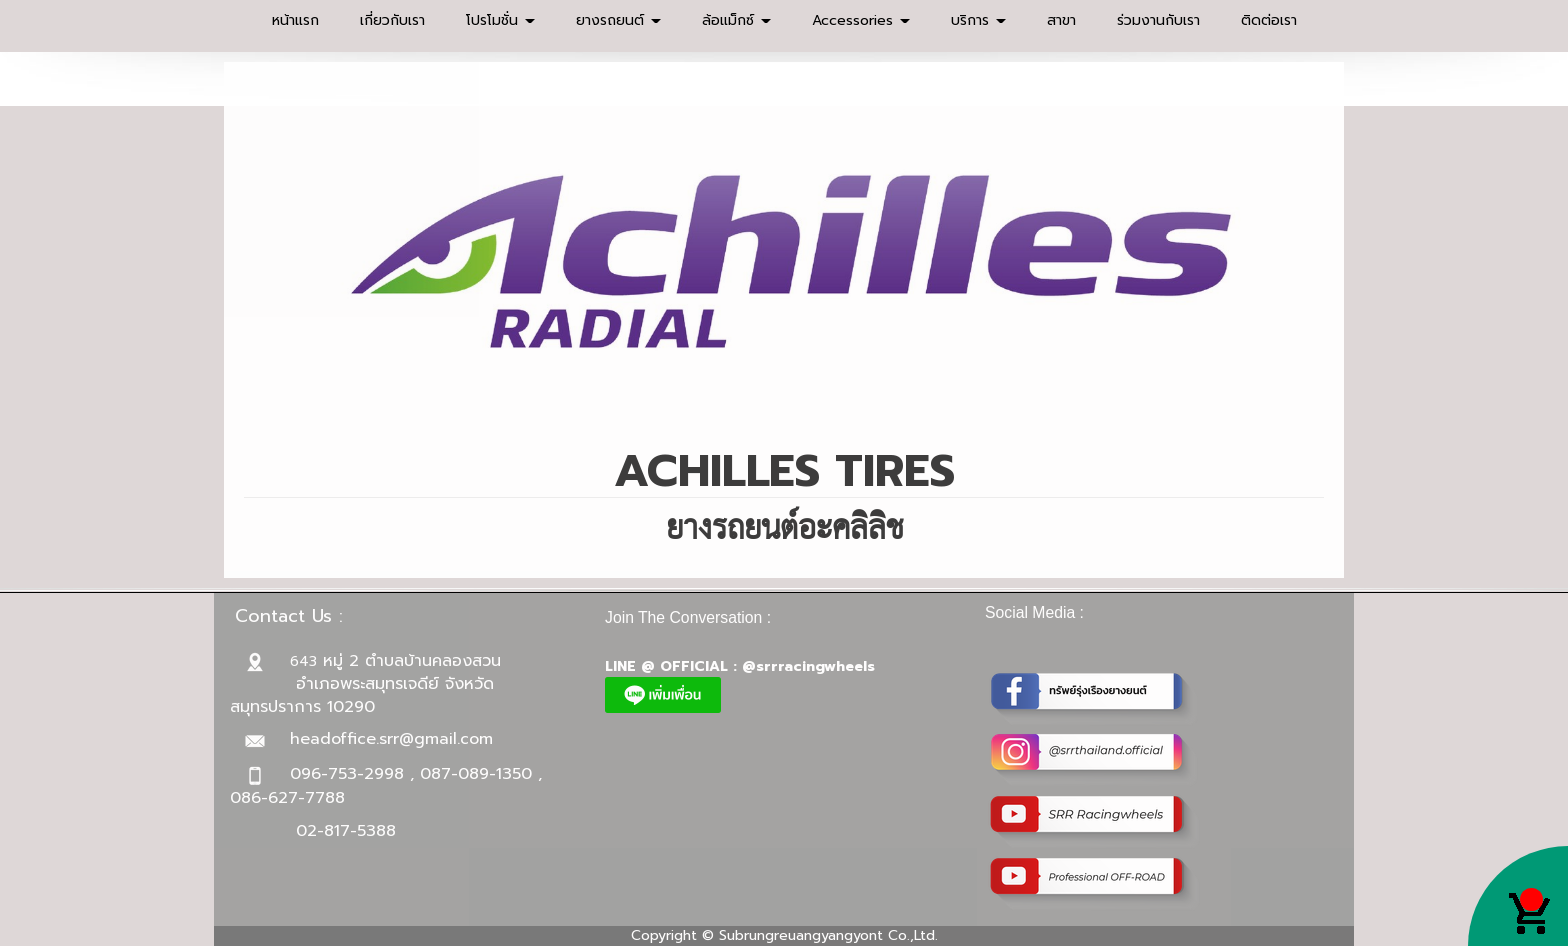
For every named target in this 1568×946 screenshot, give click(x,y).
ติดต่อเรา (1269, 20)
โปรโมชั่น (500, 20)
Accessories (861, 20)
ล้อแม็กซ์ (736, 20)
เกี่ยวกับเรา (392, 20)
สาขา (1061, 20)
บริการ (978, 20)
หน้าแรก (295, 20)
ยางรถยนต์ (618, 20)
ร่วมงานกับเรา (1158, 20)
